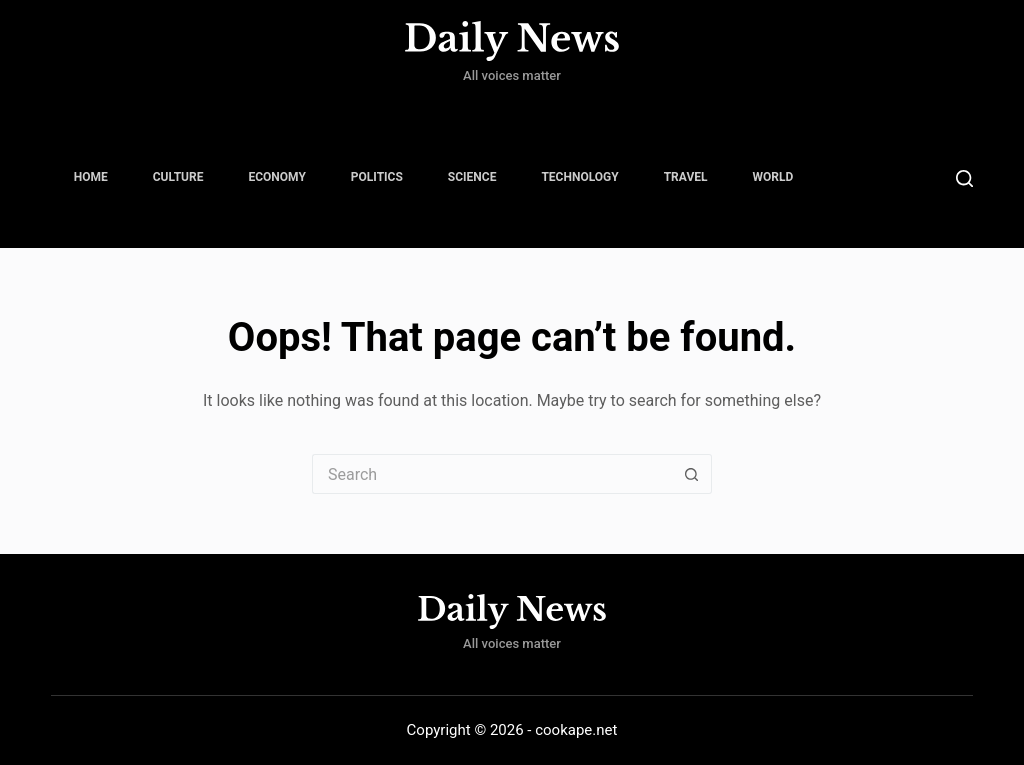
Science (472, 177)
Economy (276, 177)
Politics (377, 177)
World (773, 177)
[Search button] (692, 474)
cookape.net (576, 730)
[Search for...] (492, 474)
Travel (686, 177)
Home (91, 177)
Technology (579, 177)
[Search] (964, 178)
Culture (178, 177)
